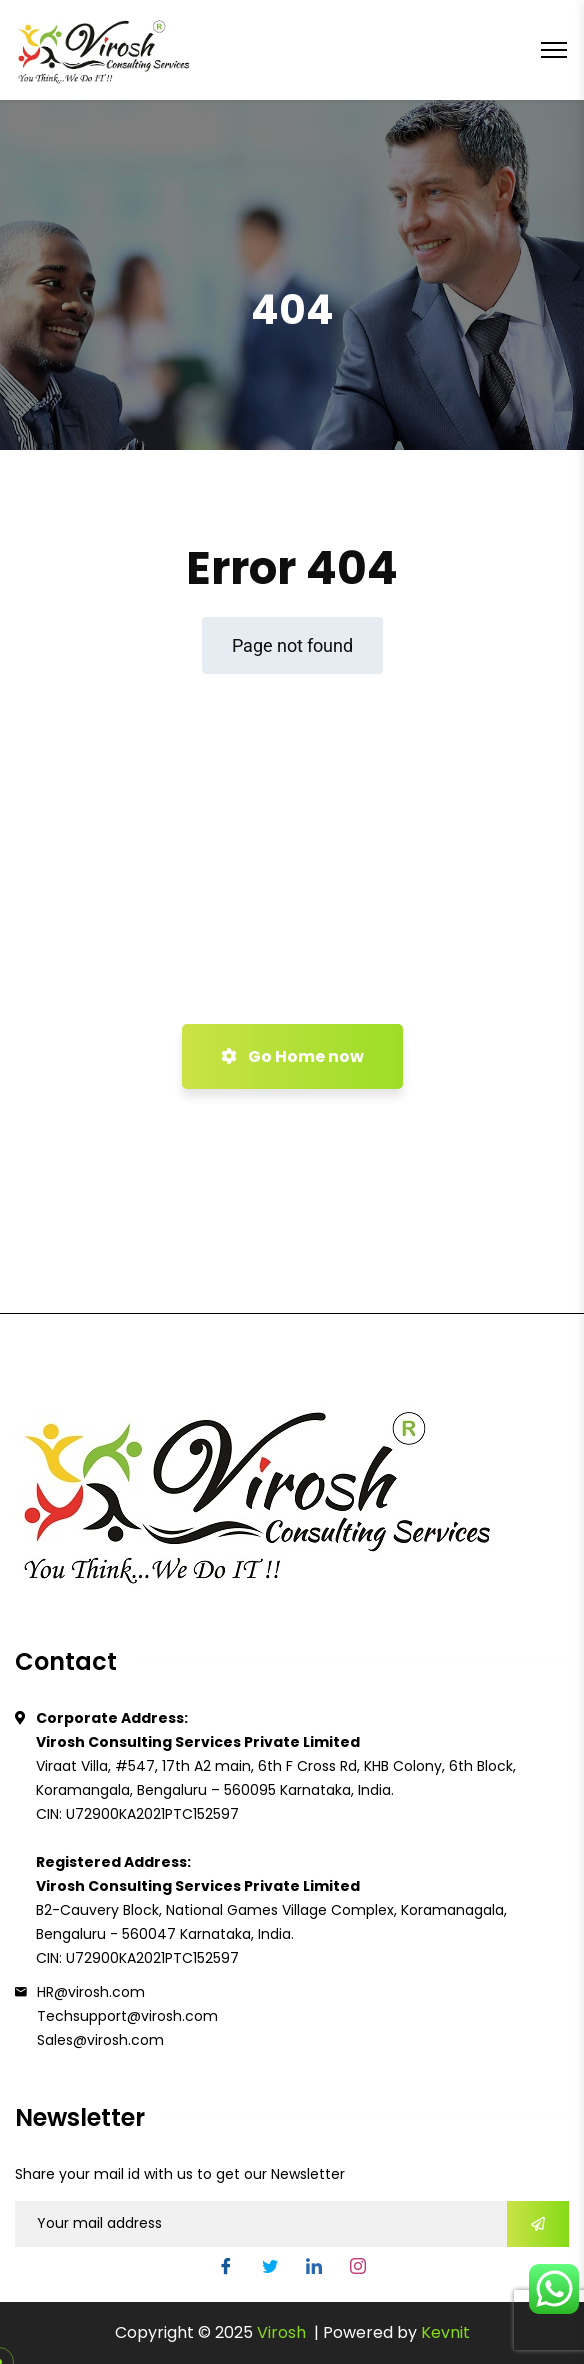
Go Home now (292, 1056)
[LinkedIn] (314, 2267)
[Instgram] (358, 2267)
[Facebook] (226, 2267)
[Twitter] (270, 2267)
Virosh (283, 2332)
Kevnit (445, 2332)
